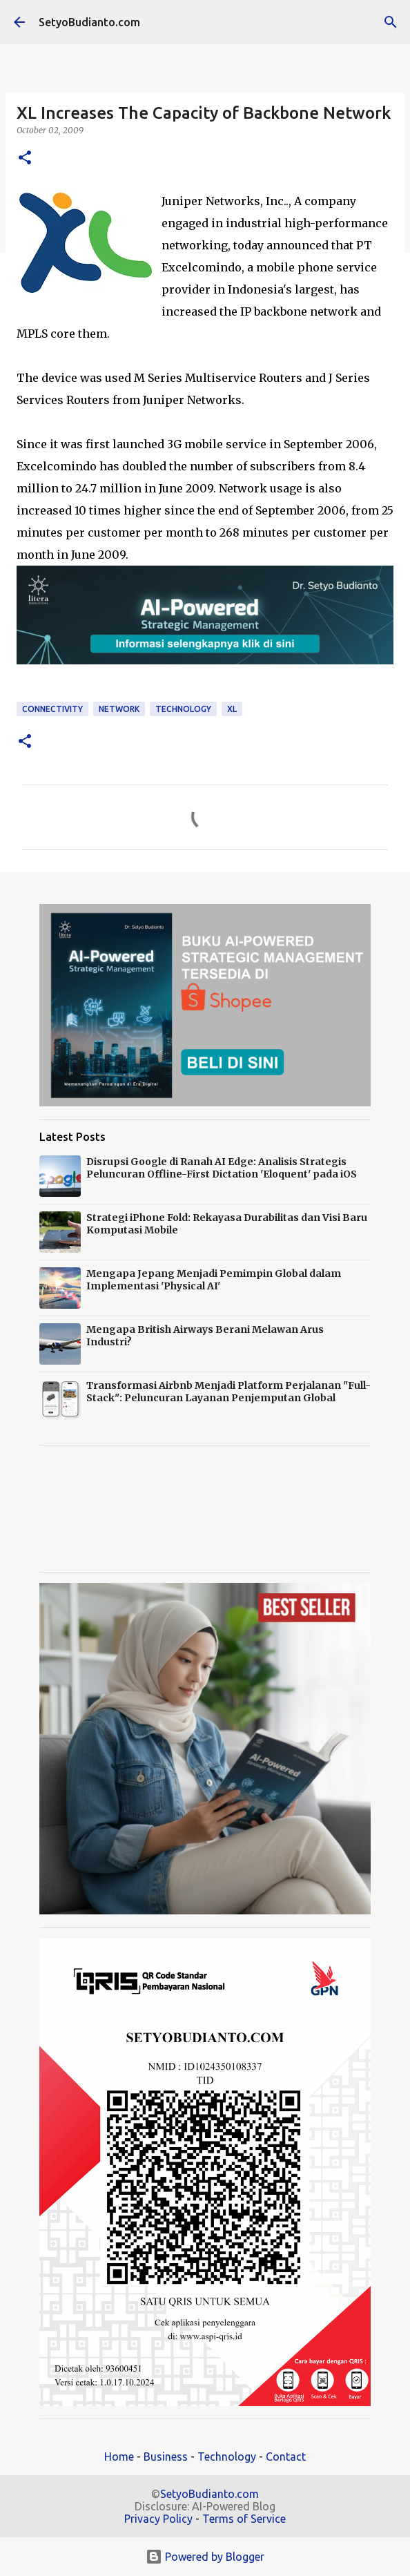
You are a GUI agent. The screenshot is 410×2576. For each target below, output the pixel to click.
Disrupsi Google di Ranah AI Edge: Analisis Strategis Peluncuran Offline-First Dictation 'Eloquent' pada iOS (221, 1167)
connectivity (52, 708)
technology (183, 708)
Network (119, 708)
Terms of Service (244, 2518)
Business (166, 2456)
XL (232, 708)
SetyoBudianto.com (89, 22)
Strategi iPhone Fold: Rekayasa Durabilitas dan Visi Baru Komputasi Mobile (226, 1223)
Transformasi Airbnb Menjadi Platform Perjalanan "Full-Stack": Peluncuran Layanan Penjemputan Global (228, 1391)
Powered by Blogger (205, 2556)
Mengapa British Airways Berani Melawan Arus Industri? (205, 1335)
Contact (286, 2456)
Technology (226, 2456)
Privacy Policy (158, 2518)
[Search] (390, 22)
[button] (25, 158)
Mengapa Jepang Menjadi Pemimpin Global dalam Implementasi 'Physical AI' (213, 1279)
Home (119, 2456)
